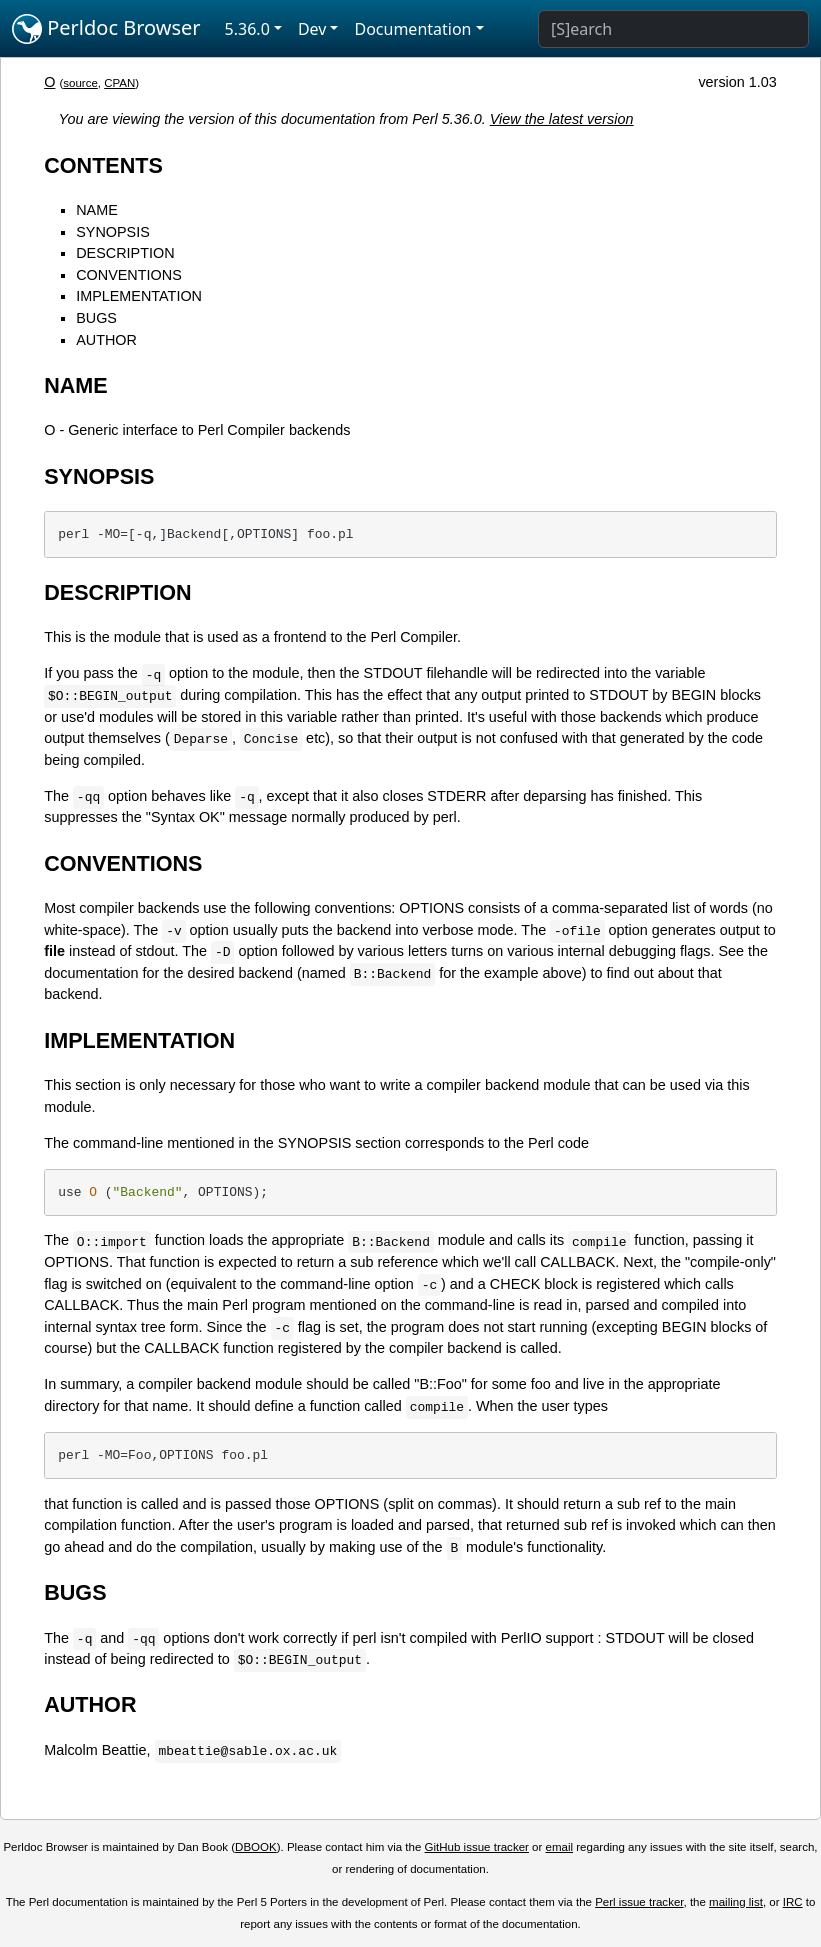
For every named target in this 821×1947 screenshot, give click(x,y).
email (560, 1847)
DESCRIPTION (125, 253)
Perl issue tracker (639, 1902)
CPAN (119, 83)
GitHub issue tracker (477, 1847)
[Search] (673, 29)
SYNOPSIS (113, 232)
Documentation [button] (412, 29)
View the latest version (562, 119)
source (80, 83)
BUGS (96, 318)
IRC (793, 1902)
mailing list (736, 1902)
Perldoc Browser (106, 29)
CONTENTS (103, 165)
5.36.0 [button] (247, 29)
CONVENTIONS (129, 275)
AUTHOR (106, 340)
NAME (97, 210)
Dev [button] (312, 29)
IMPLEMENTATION (139, 296)
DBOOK (256, 1847)
